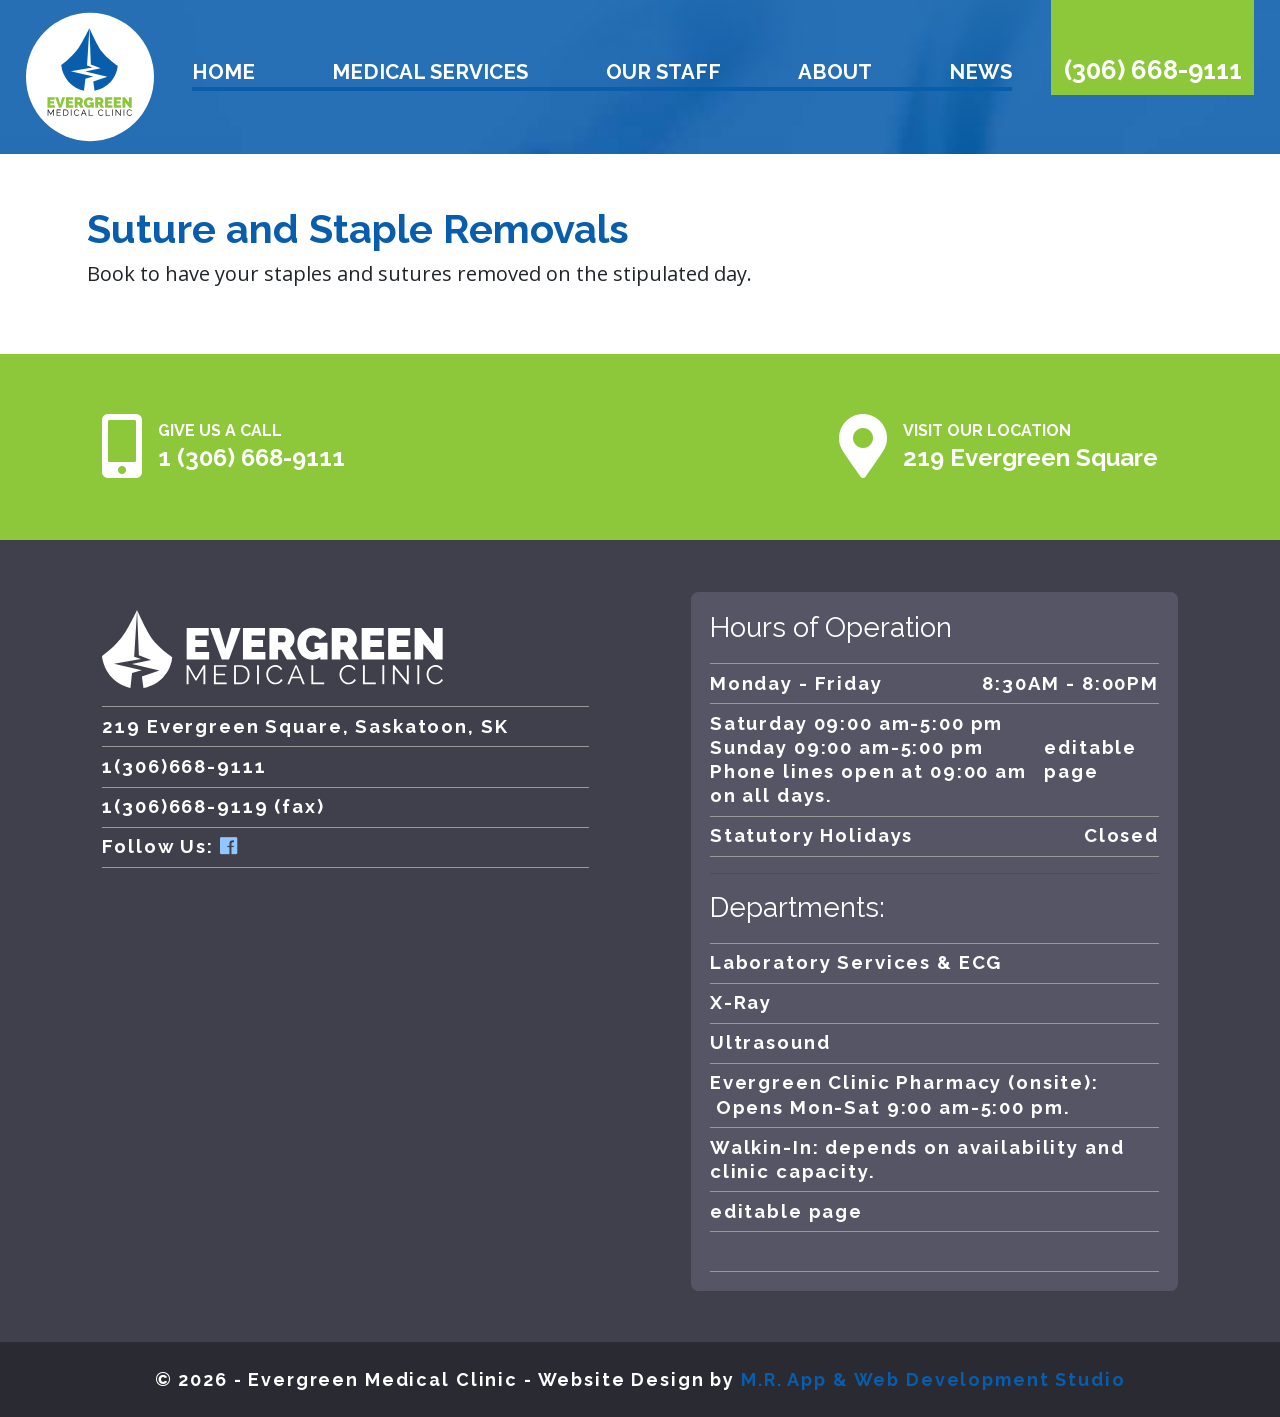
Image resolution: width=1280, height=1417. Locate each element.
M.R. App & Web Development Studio (933, 1379)
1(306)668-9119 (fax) (213, 806)
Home (223, 72)
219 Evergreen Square (1030, 457)
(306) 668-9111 (1153, 70)
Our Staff (663, 72)
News (980, 72)
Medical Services (430, 72)
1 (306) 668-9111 (251, 457)
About (835, 72)
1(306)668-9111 (184, 766)
